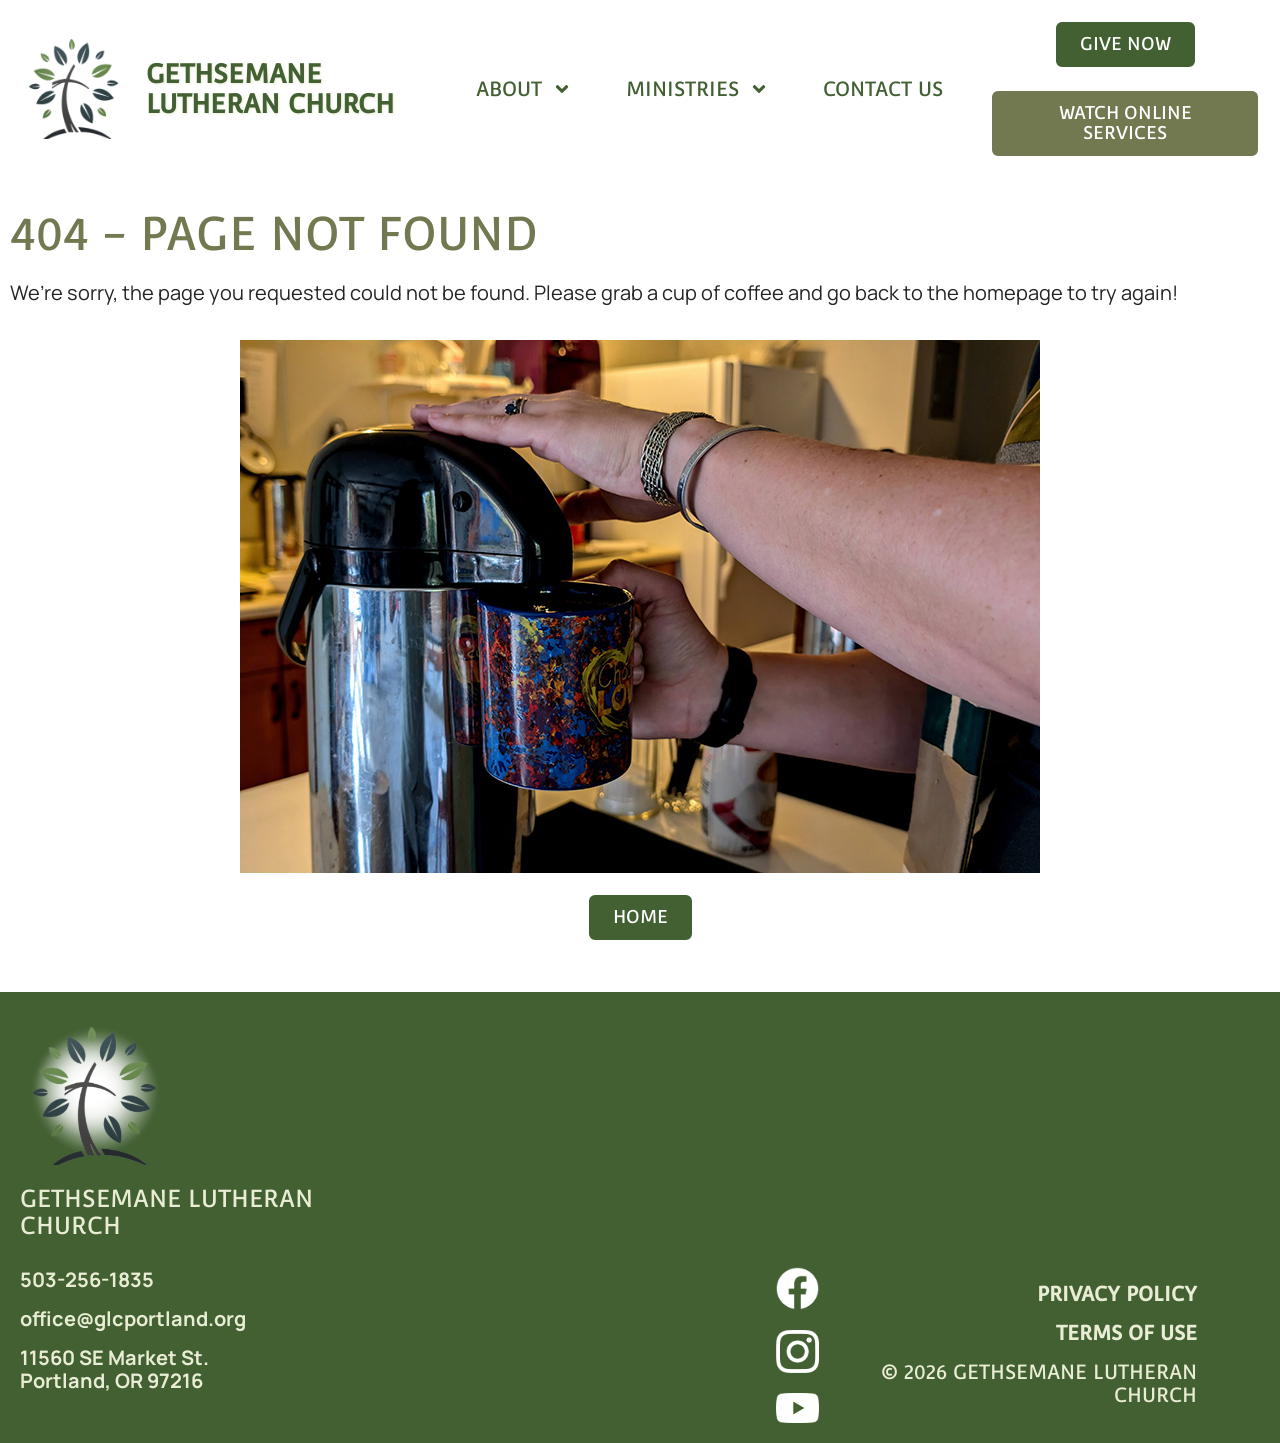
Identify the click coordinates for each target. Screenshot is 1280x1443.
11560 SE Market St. (114, 1357)
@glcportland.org (161, 1318)
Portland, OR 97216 (111, 1380)
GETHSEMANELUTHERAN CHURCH (270, 88)
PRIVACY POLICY (1117, 1294)
